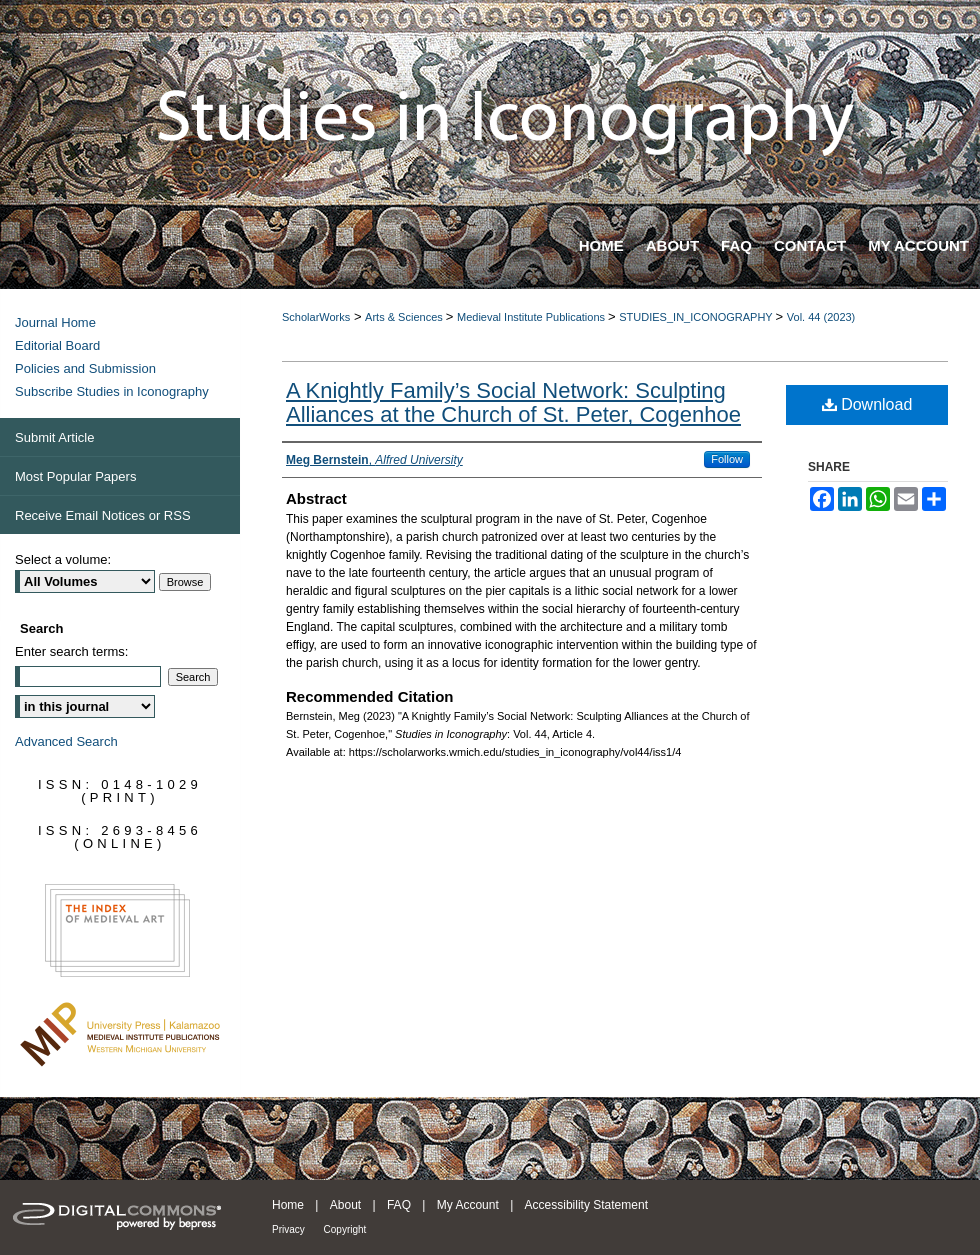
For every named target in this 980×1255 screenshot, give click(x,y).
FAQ (400, 1205)
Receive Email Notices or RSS (103, 515)
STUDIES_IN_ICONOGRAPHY (697, 317)
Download (867, 404)
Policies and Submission (85, 368)
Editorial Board (57, 345)
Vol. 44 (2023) (821, 317)
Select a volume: (63, 559)
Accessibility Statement (586, 1205)
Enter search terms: (71, 651)
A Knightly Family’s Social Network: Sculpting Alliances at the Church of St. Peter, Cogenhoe (513, 402)
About (347, 1205)
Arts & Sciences (405, 317)
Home (289, 1205)
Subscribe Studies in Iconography (112, 391)
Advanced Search (66, 741)
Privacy (290, 1229)
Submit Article (54, 437)
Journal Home (55, 322)
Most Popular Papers (75, 476)
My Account (469, 1205)
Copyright (345, 1229)
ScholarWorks (316, 317)
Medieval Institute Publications (532, 317)
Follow (727, 459)
